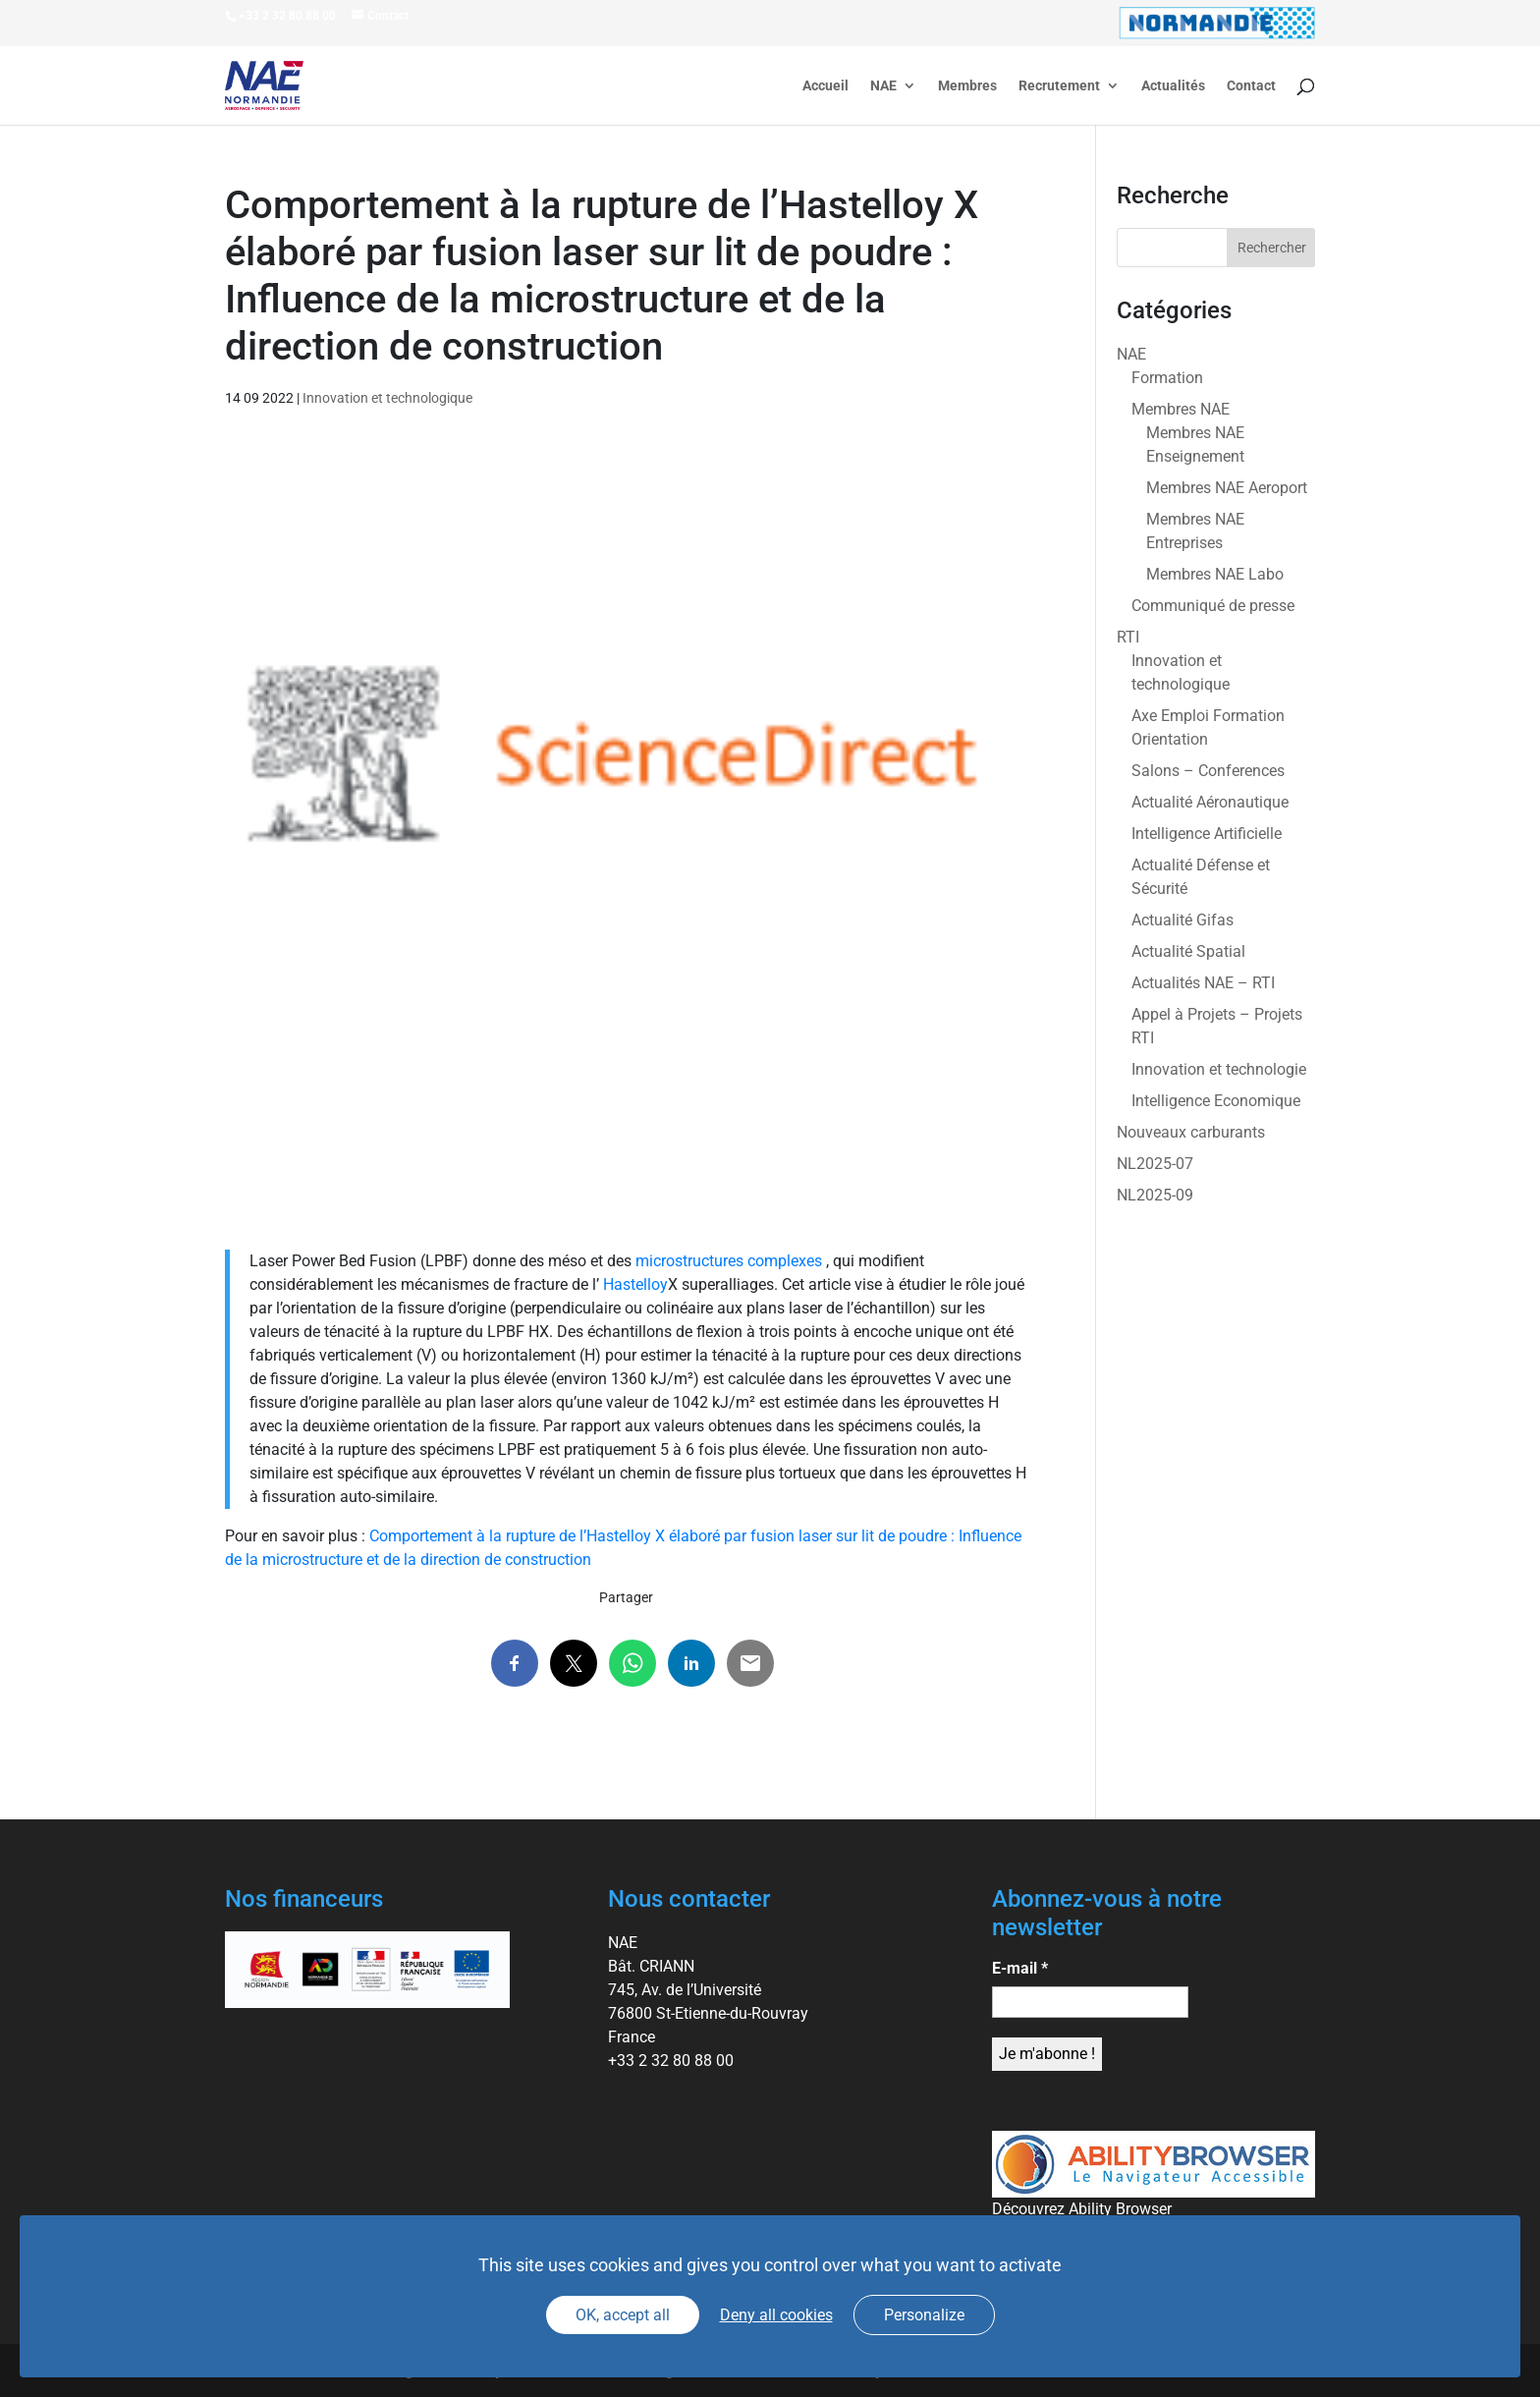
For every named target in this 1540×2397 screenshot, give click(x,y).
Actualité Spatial (1188, 951)
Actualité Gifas (1182, 920)
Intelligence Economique (1215, 1100)
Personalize (924, 2315)
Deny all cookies (776, 2315)
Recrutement (1059, 86)
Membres (967, 86)
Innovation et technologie (1218, 1069)
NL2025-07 (1155, 1163)
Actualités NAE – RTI (1203, 983)
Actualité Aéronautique (1210, 802)
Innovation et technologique (387, 398)
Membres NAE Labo (1215, 574)
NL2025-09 (1155, 1195)
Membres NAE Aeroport (1226, 487)
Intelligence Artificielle (1206, 833)
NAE (883, 86)
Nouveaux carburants (1191, 1132)
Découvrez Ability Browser (1082, 2209)
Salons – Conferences (1208, 770)
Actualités (1173, 86)
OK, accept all (623, 2315)
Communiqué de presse (1212, 605)
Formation (1167, 377)
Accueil (825, 86)
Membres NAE (1180, 409)
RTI (1128, 637)
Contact (1251, 86)
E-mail (1020, 1968)
